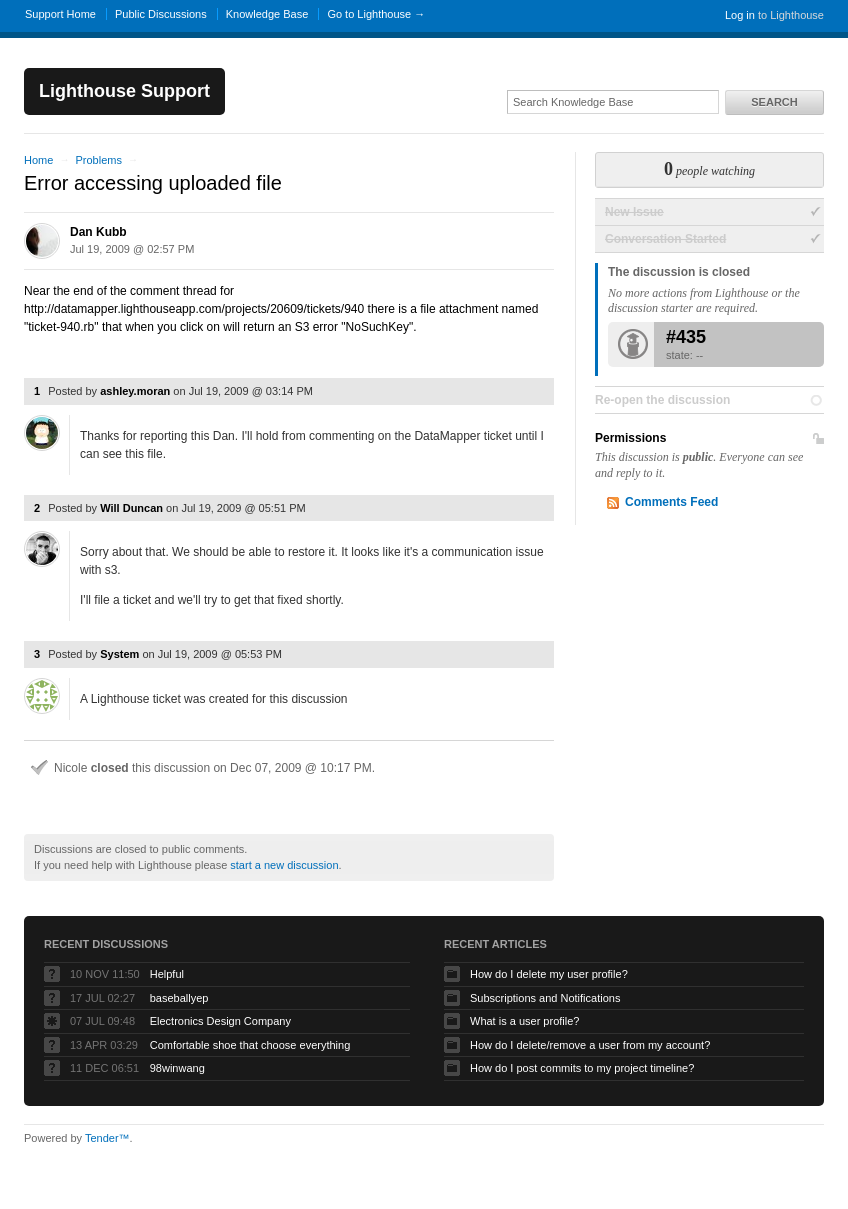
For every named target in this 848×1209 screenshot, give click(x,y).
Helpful (167, 974)
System (119, 654)
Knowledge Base (267, 14)
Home (38, 160)
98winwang (177, 1068)
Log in (740, 15)
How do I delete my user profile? (549, 974)
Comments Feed (671, 502)
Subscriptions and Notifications (545, 998)
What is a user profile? (524, 1021)
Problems (98, 160)
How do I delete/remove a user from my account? (590, 1045)
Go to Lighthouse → (376, 14)
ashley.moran (135, 391)
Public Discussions (161, 14)
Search (774, 102)
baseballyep (179, 998)
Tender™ (107, 1138)
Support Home (60, 14)
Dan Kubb (98, 232)
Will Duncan (131, 508)
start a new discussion (284, 865)
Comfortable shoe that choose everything (250, 1045)
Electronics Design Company (220, 1021)
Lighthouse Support (124, 91)
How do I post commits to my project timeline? (582, 1068)
